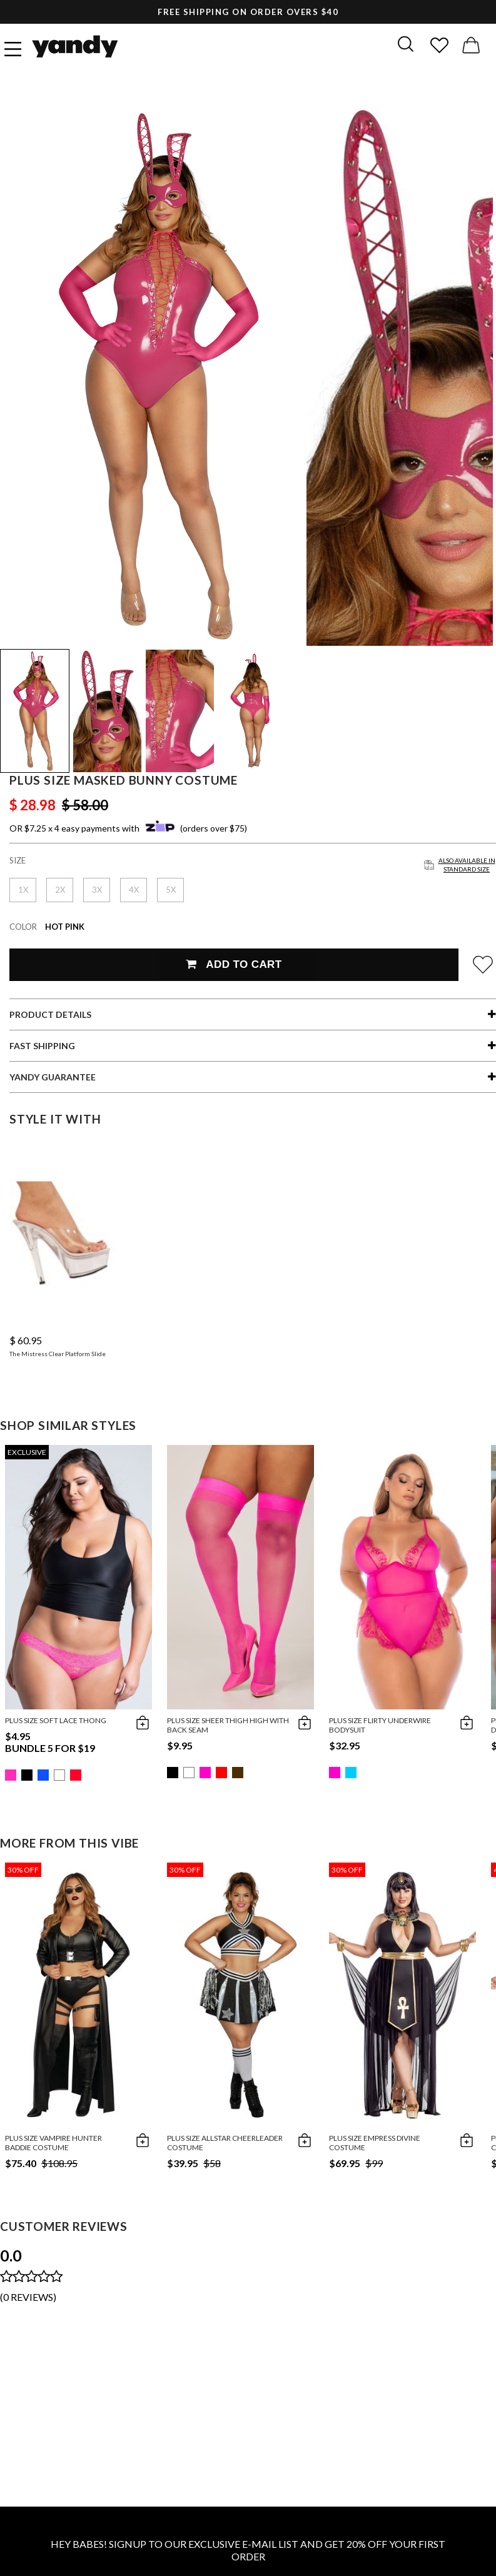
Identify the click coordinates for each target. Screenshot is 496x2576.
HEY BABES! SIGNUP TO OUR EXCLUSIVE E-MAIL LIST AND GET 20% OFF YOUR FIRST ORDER (248, 2550)
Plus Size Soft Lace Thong (55, 1720)
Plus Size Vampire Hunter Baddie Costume (53, 2142)
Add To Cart (233, 964)
